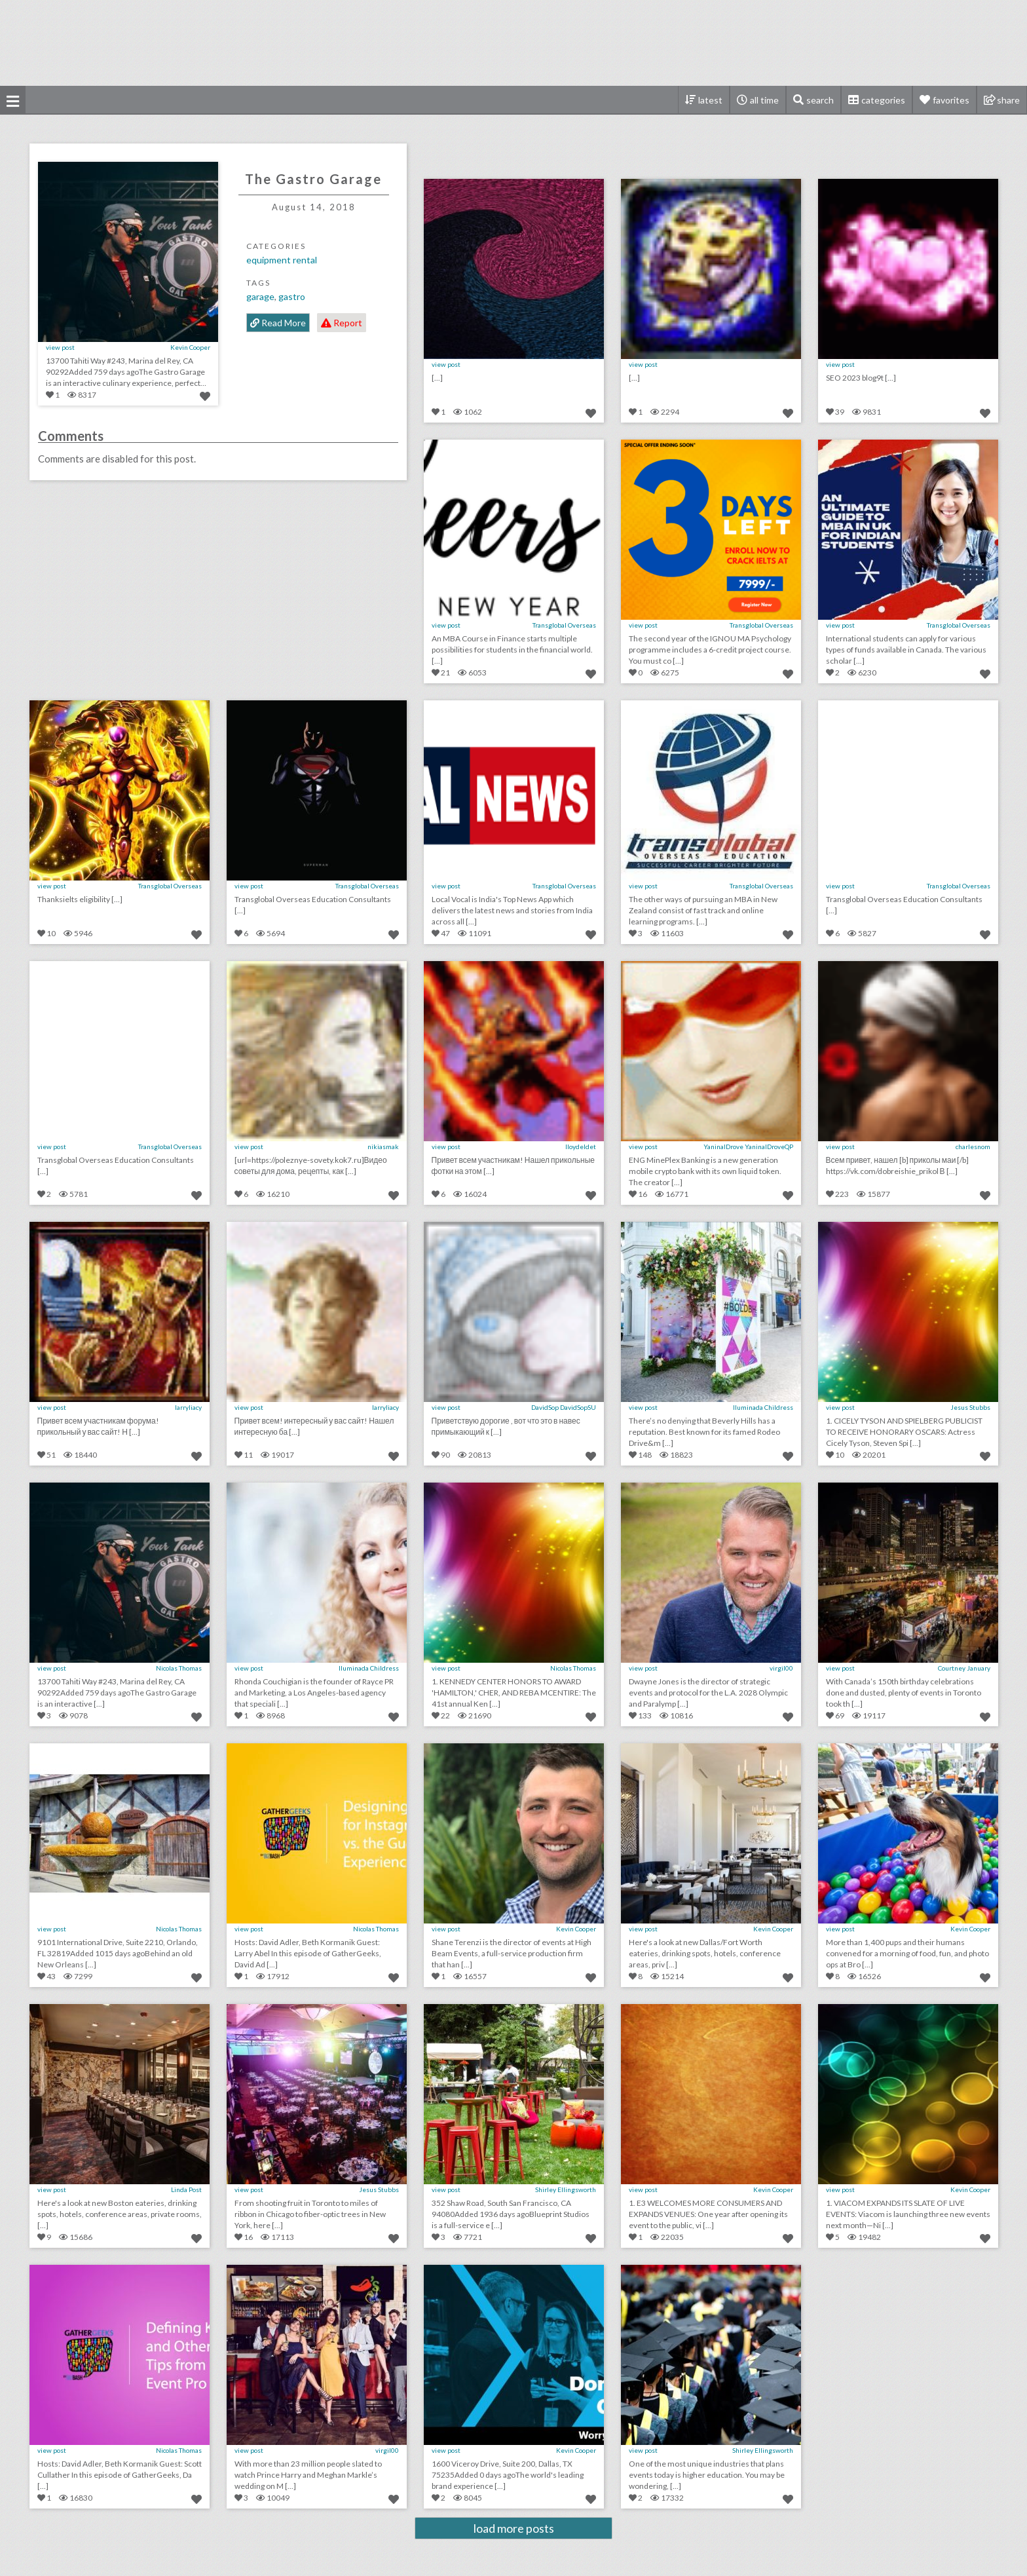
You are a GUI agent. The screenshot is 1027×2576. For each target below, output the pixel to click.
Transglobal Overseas (564, 625)
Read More (278, 322)
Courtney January (964, 1668)
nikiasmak (383, 1146)
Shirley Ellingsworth (565, 2189)
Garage (260, 296)
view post (60, 347)
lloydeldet (580, 1146)
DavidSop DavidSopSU (563, 1407)
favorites (951, 99)
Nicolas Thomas (179, 1668)
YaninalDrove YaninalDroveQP (748, 1146)
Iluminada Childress (763, 1407)
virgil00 (781, 1668)
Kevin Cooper (190, 347)
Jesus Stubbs (970, 1407)
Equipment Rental (281, 259)
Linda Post (186, 2189)
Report (341, 322)
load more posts (514, 2528)
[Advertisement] (513, 42)
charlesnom (973, 1146)
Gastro (291, 296)
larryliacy (188, 1407)
